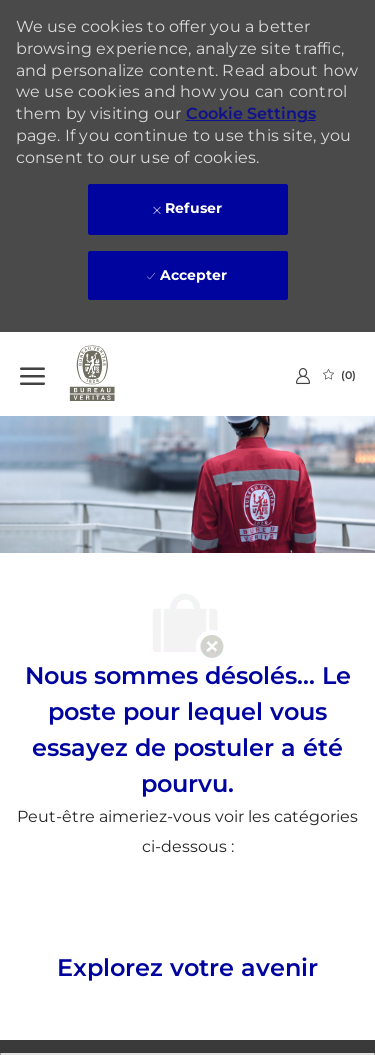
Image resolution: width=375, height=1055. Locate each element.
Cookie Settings (251, 113)
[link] (303, 375)
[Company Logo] (120, 374)
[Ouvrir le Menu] (32, 374)
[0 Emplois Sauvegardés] (339, 375)
